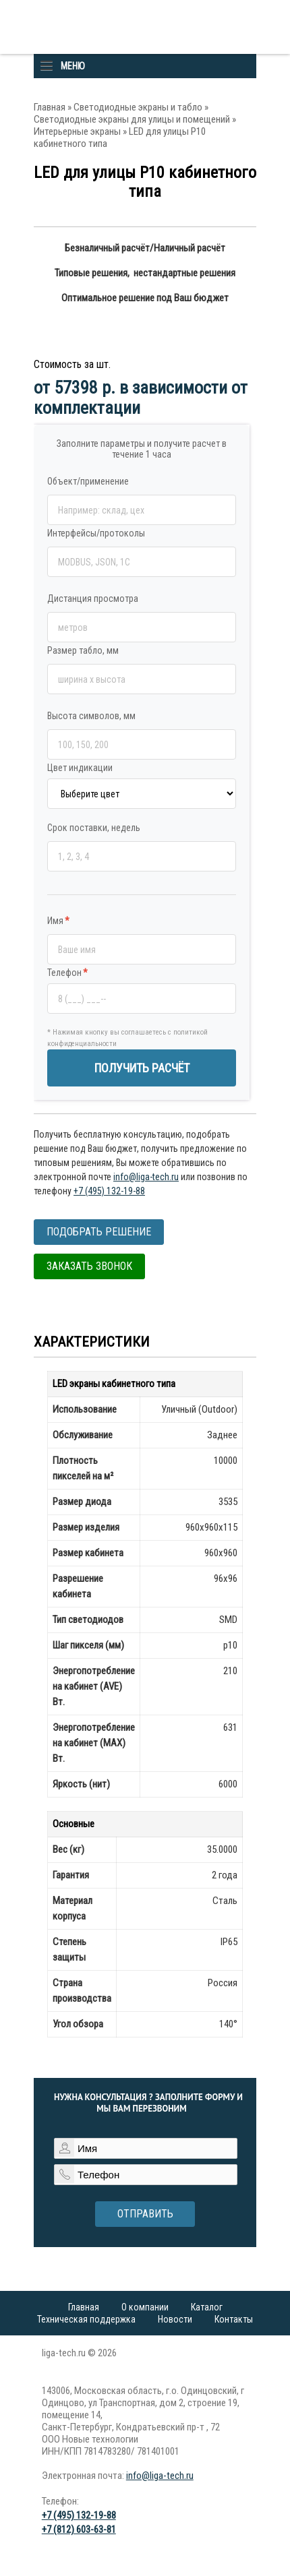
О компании (145, 2307)
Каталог (207, 2307)
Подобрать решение (99, 1231)
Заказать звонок (89, 1266)
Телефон (67, 972)
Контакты (233, 2319)
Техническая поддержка (86, 2319)
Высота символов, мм (91, 715)
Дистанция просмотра (92, 598)
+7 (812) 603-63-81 (79, 2529)
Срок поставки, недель (93, 827)
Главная (49, 107)
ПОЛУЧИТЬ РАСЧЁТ (142, 1068)
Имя (58, 920)
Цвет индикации (80, 767)
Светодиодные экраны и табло (138, 107)
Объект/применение (88, 481)
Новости (175, 2319)
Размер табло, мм (83, 650)
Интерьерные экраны (77, 131)
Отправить (145, 2213)
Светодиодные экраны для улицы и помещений (132, 119)
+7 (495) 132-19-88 (109, 1191)
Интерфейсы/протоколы (96, 533)
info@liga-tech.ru (146, 1176)
